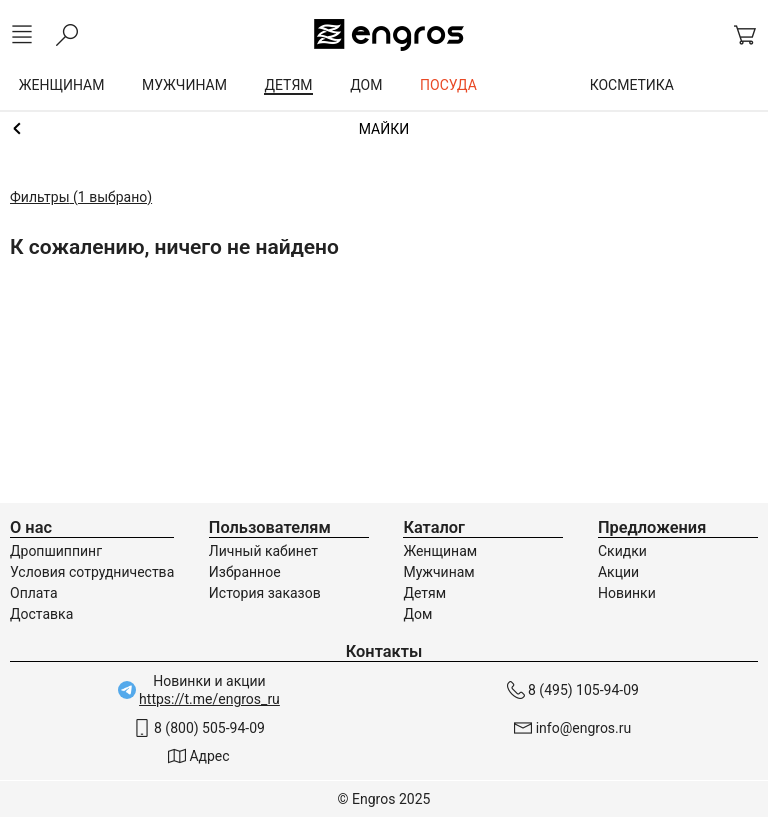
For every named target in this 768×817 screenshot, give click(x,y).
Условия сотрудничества (92, 572)
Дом (417, 614)
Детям (424, 593)
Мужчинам (438, 572)
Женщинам (440, 551)
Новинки (627, 593)
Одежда (384, 129)
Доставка (41, 614)
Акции (618, 572)
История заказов (265, 593)
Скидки (622, 551)
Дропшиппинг (56, 551)
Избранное (245, 572)
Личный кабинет (263, 551)
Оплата (34, 593)
